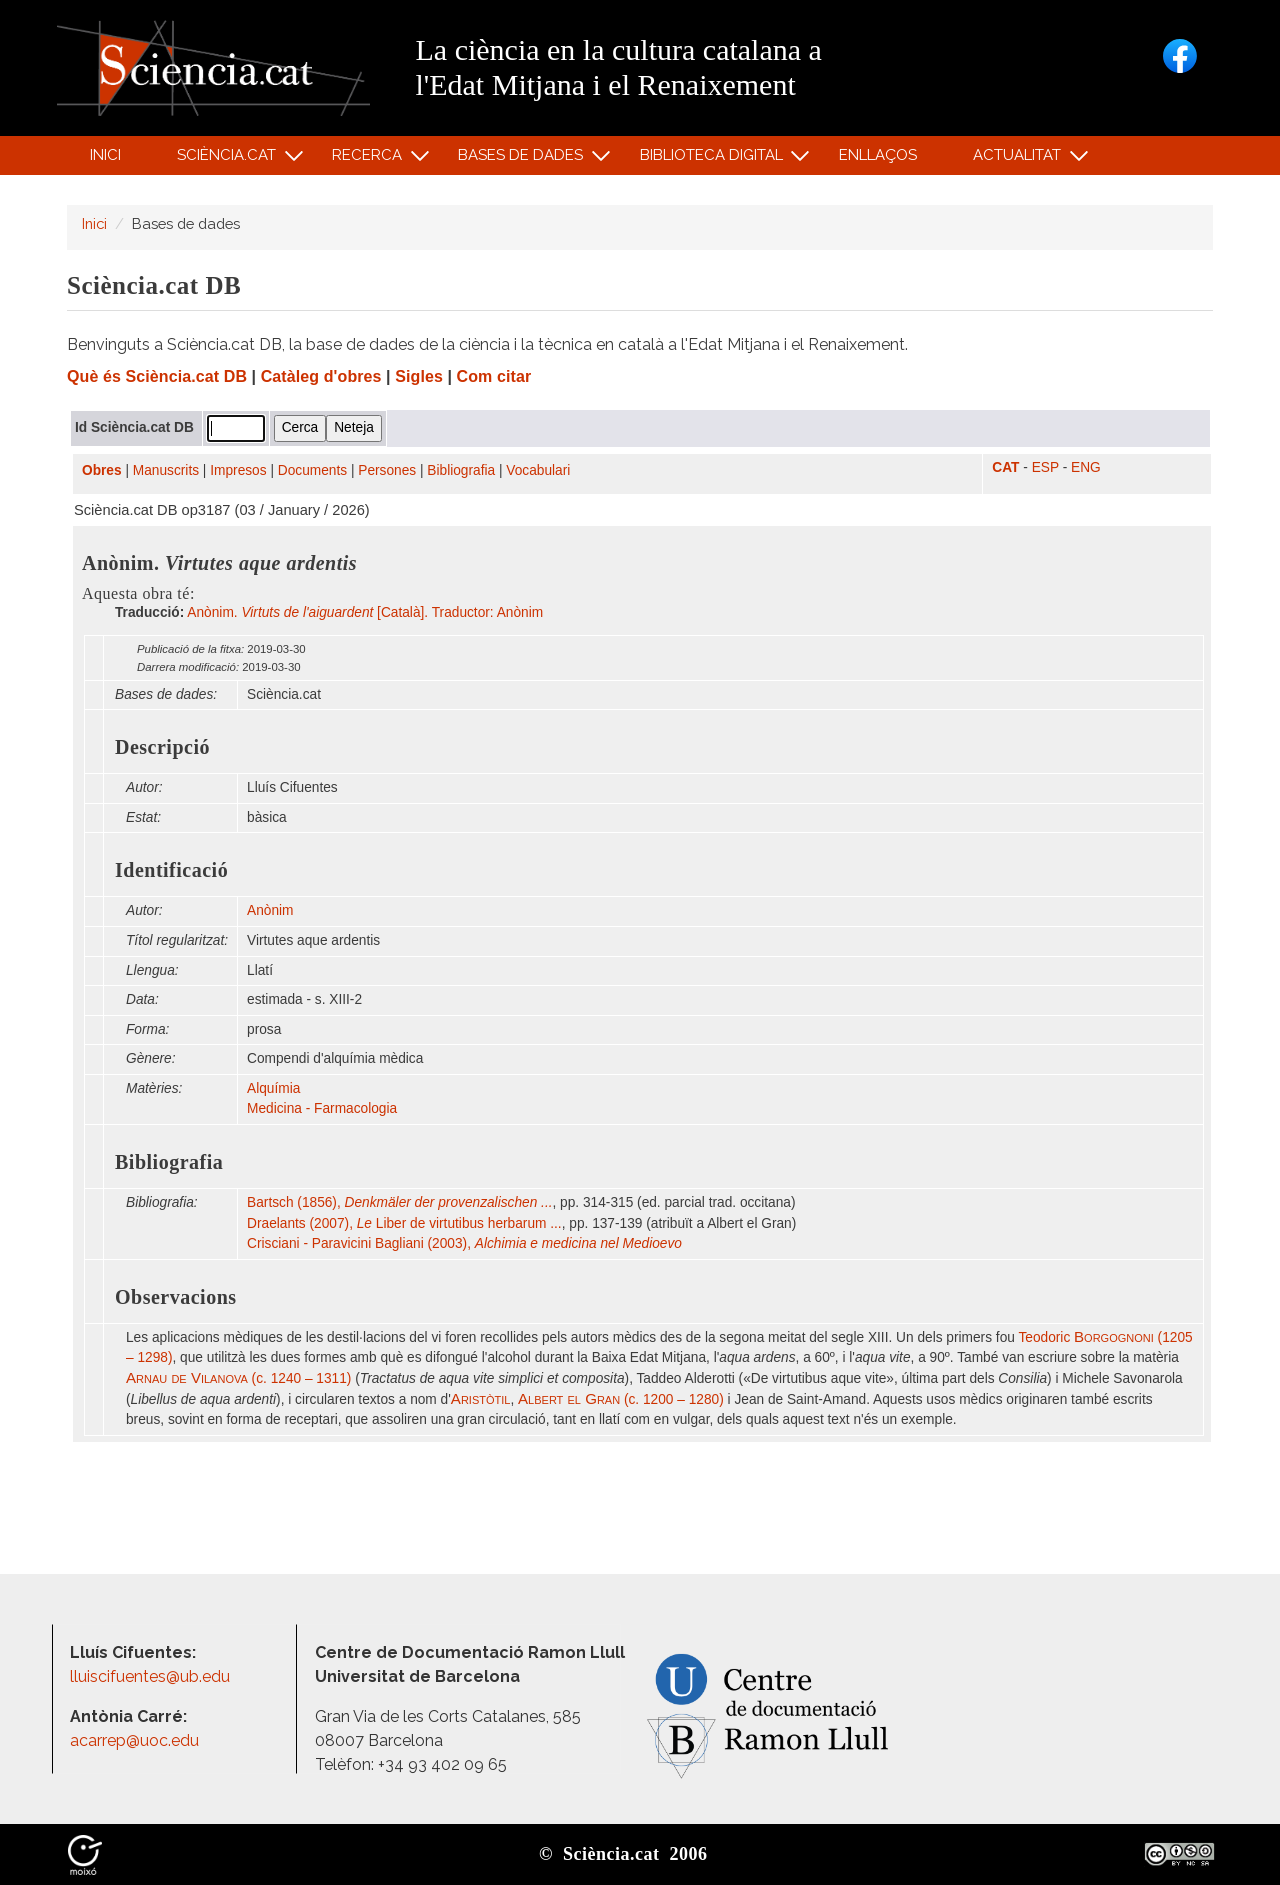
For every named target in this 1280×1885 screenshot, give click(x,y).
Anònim (270, 910)
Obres (102, 470)
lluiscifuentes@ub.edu (152, 1676)
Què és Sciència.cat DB (157, 376)
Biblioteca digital (714, 159)
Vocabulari (538, 470)
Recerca (370, 159)
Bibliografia (461, 470)
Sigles (419, 376)
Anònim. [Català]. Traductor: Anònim (365, 612)
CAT (1005, 467)
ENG (1086, 467)
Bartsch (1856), (399, 1202)
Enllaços (878, 155)
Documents (312, 470)
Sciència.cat (229, 159)
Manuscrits (166, 470)
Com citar (494, 376)
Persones (387, 470)
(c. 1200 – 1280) (621, 1399)
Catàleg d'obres (321, 376)
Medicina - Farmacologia (322, 1108)
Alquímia (273, 1088)
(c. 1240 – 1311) (238, 1378)
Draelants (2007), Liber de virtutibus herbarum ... (404, 1223)
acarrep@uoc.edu (134, 1740)
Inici (105, 155)
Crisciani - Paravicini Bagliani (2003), (464, 1243)
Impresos (238, 470)
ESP (1045, 467)
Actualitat (1020, 159)
